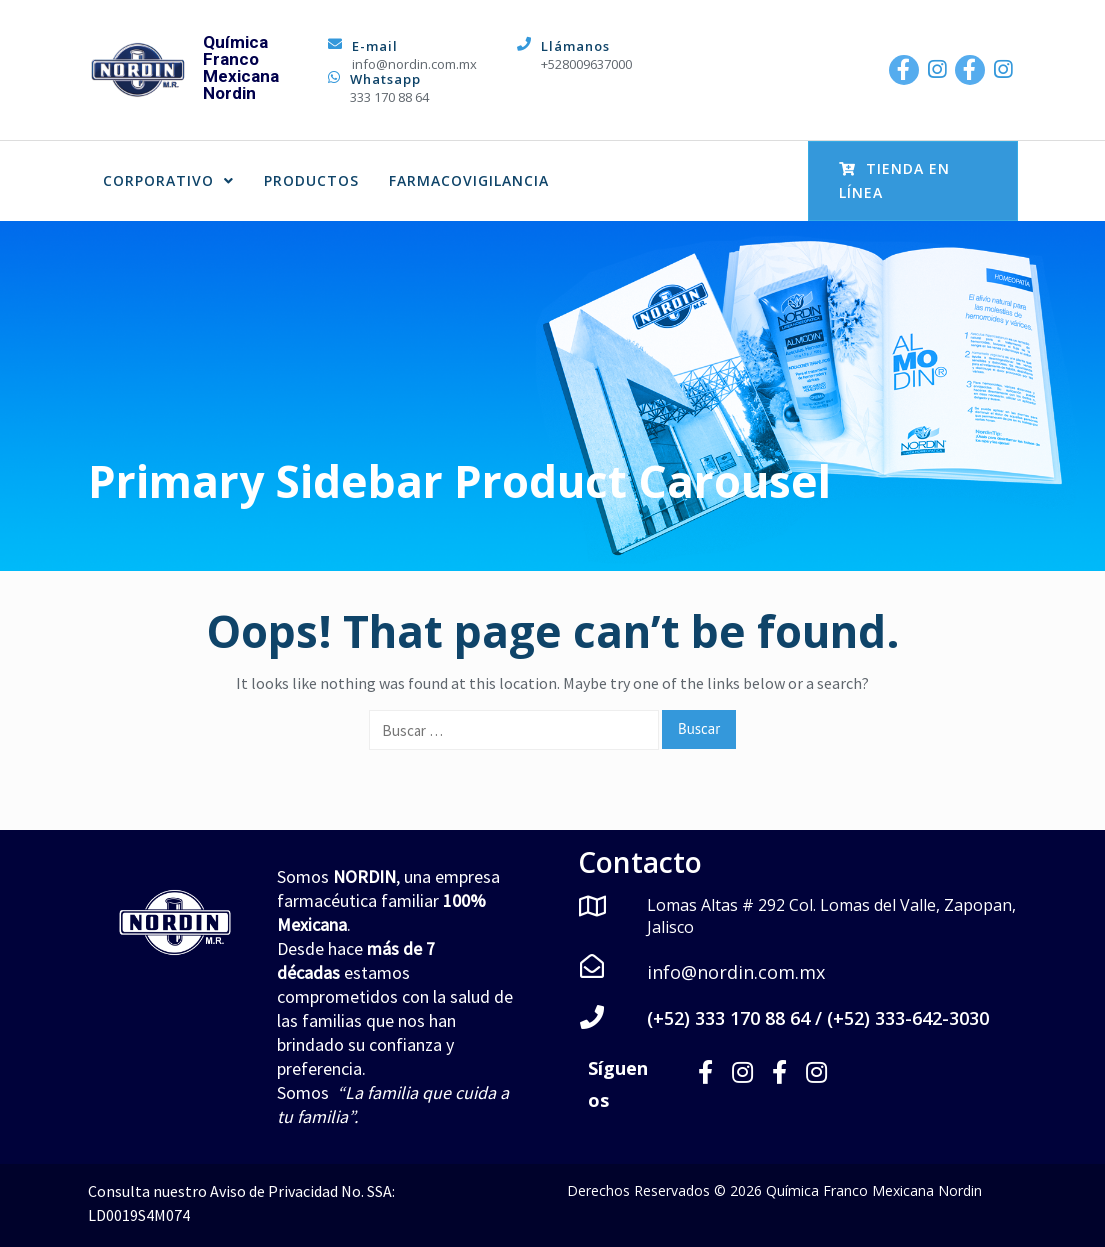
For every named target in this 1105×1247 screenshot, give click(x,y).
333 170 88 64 (389, 97)
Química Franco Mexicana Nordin (241, 67)
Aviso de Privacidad (274, 1191)
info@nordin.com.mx (414, 64)
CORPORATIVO (168, 180)
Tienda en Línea (894, 180)
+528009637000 (586, 64)
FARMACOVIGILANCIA (469, 180)
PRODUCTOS (311, 180)
